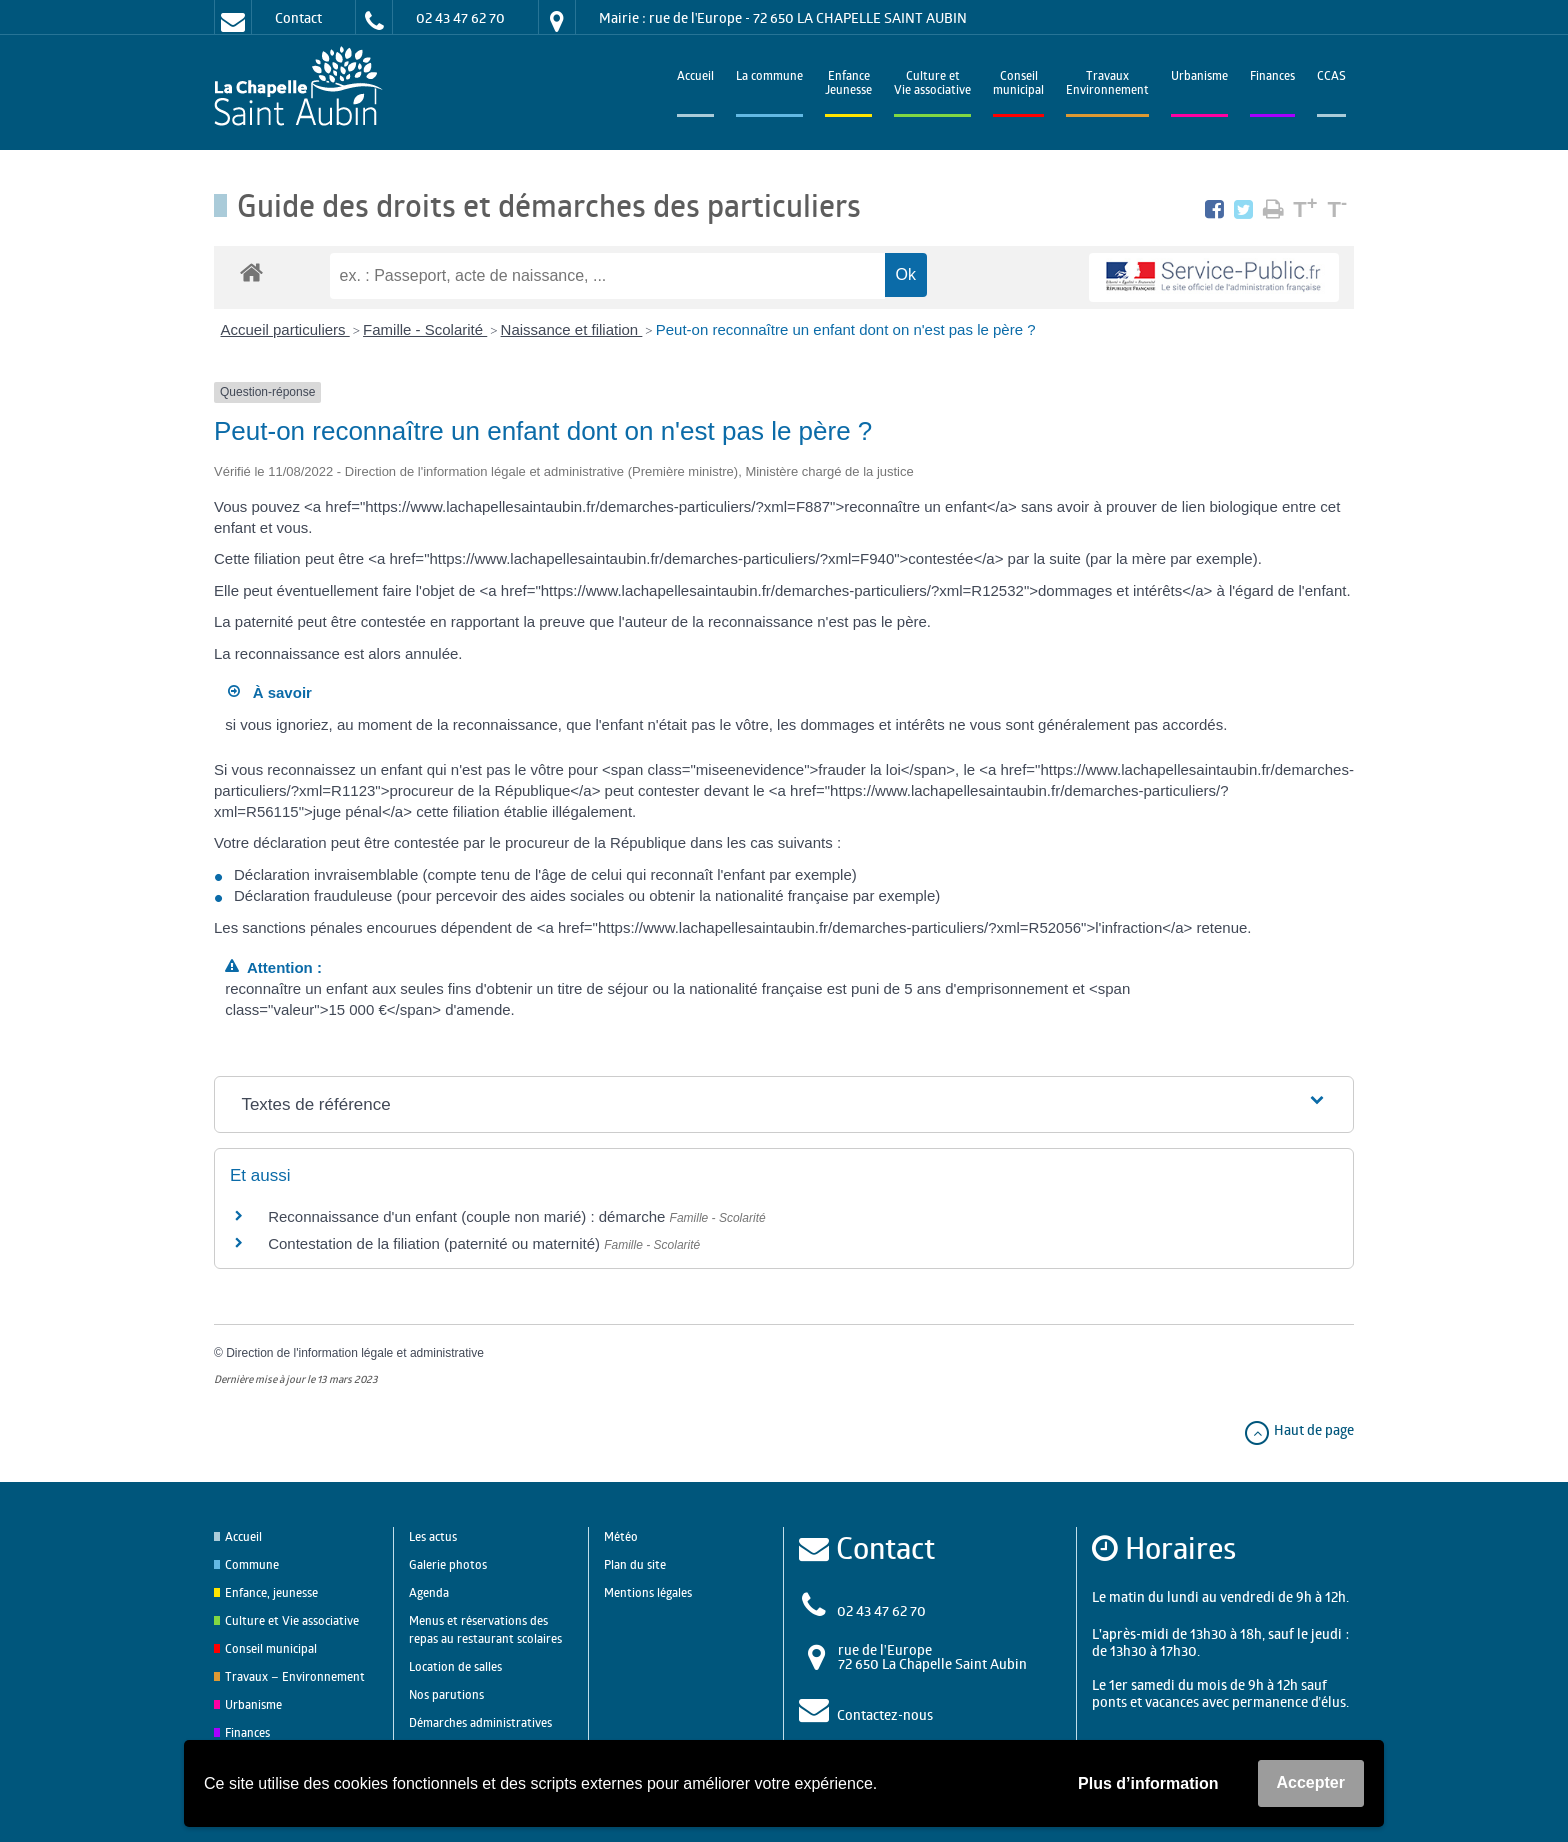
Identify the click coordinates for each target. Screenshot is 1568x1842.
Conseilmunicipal (1018, 84)
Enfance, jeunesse (271, 1592)
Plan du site (635, 1564)
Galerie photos (448, 1564)
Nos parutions (446, 1694)
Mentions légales (648, 1592)
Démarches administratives (480, 1722)
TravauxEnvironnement (1107, 84)
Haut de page (1298, 1429)
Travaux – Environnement (295, 1676)
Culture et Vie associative (932, 84)
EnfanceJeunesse (848, 84)
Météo (621, 1536)
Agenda (429, 1592)
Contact (298, 17)
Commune (252, 1564)
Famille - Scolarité (425, 329)
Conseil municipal (271, 1648)
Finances (1272, 77)
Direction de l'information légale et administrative (355, 1353)
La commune (769, 77)
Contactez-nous (885, 1714)
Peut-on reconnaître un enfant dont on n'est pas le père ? (846, 329)
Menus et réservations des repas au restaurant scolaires (485, 1629)
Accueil (695, 77)
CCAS (1331, 77)
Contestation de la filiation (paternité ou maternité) (436, 1243)
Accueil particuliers (285, 329)
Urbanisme (1199, 77)
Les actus (433, 1536)
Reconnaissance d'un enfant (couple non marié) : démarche (468, 1216)
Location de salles (455, 1666)
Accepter (1311, 1782)
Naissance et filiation (572, 329)
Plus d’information (1148, 1783)
